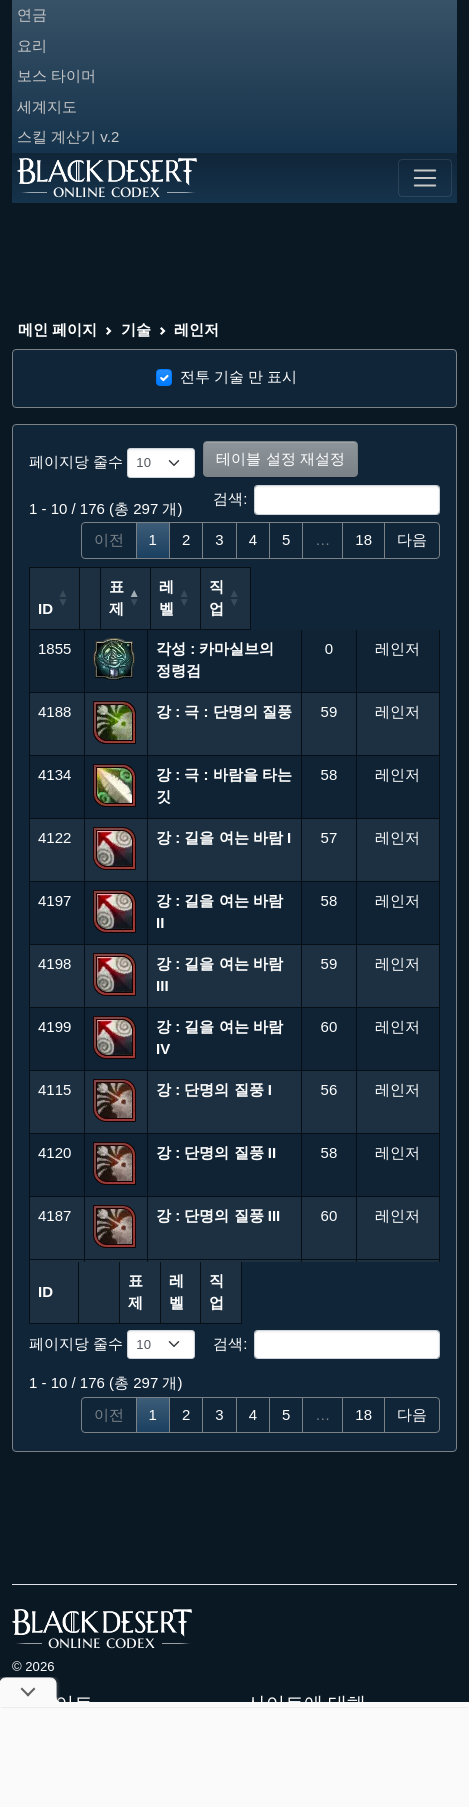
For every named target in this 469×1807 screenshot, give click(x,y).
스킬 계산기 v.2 (68, 136)
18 (363, 539)
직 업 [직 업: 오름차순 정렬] (382, 608)
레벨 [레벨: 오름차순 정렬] (317, 598)
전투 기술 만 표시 (239, 376)
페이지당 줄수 (112, 463)
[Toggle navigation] (425, 178)
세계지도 (47, 106)
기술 (136, 329)
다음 (412, 539)
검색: (326, 500)
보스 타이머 (56, 75)
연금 (32, 14)
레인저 (196, 329)
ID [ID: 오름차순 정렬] (45, 608)
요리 (32, 45)
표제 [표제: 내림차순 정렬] (171, 608)
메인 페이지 (57, 329)
